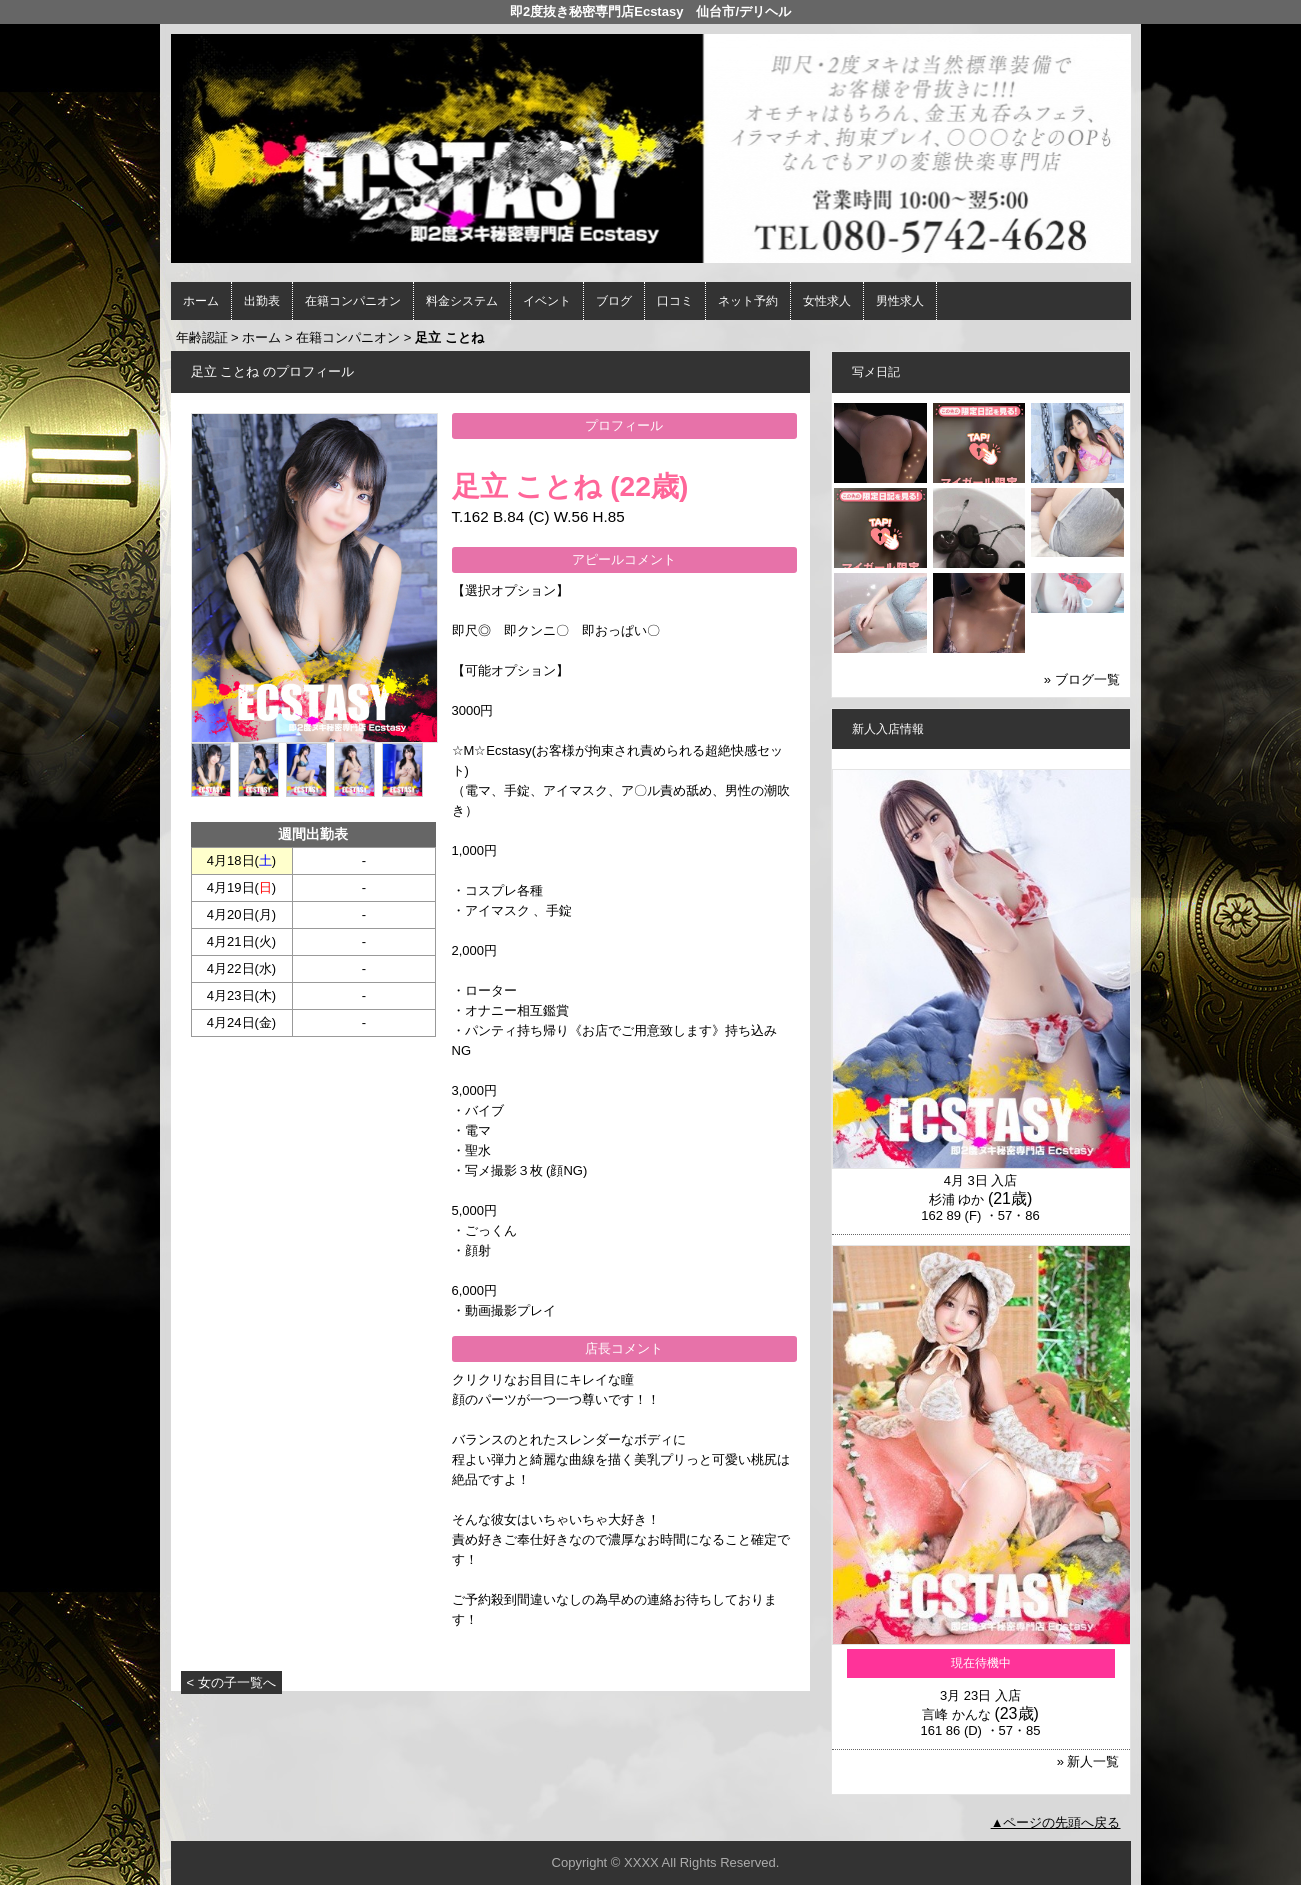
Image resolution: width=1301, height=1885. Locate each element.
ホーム (201, 301)
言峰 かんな (956, 1714)
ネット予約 (748, 301)
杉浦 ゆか (957, 1199)
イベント (547, 301)
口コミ (675, 301)
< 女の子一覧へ (231, 1682)
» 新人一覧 (1088, 1761)
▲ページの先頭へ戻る (1056, 1822)
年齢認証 (202, 337)
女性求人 (827, 301)
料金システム (462, 301)
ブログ (614, 301)
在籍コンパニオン (353, 301)
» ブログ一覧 (1082, 679)
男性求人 (900, 301)
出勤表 (262, 301)
